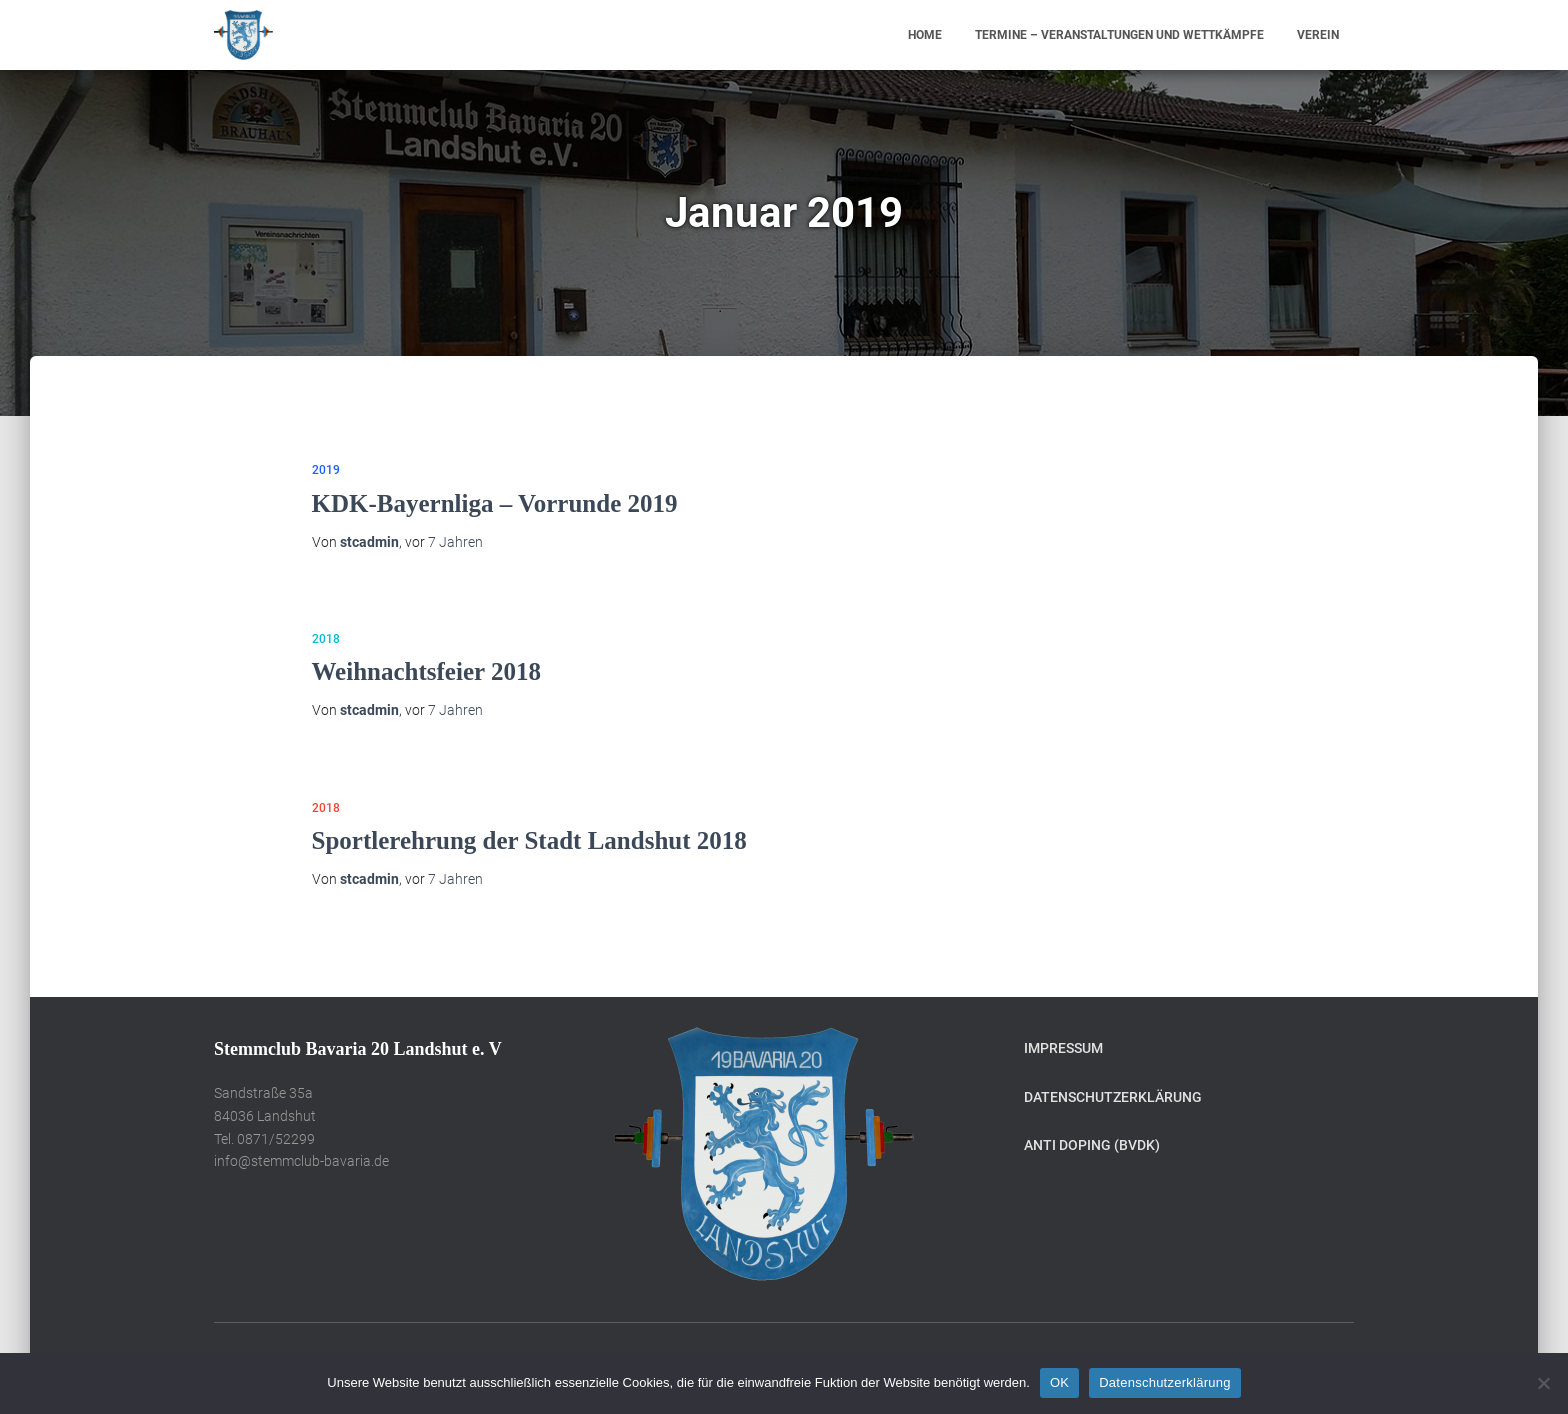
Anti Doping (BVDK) (1092, 1145)
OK (1059, 1382)
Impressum (1063, 1048)
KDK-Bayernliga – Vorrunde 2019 (495, 503)
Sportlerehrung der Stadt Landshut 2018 (529, 840)
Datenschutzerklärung (1113, 1097)
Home (925, 35)
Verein (1318, 35)
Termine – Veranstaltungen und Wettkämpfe (1119, 35)
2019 (326, 470)
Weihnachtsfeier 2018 (426, 671)
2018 (326, 639)
